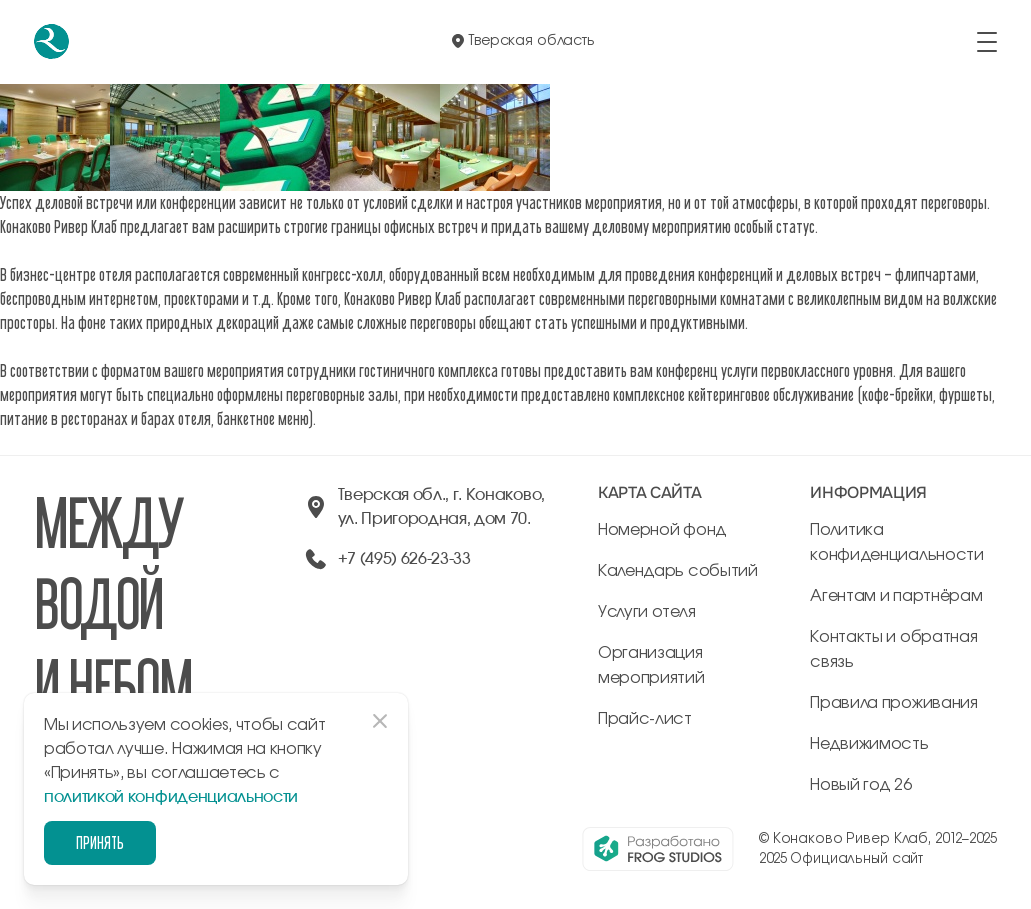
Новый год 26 (860, 785)
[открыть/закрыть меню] (987, 42)
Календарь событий (678, 571)
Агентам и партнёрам (896, 596)
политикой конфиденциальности (171, 797)
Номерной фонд (662, 530)
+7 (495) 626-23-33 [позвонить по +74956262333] (404, 559)
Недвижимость (869, 744)
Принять (100, 842)
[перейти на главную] (51, 41)
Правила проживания (893, 703)
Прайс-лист (645, 719)
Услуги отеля (646, 612)
